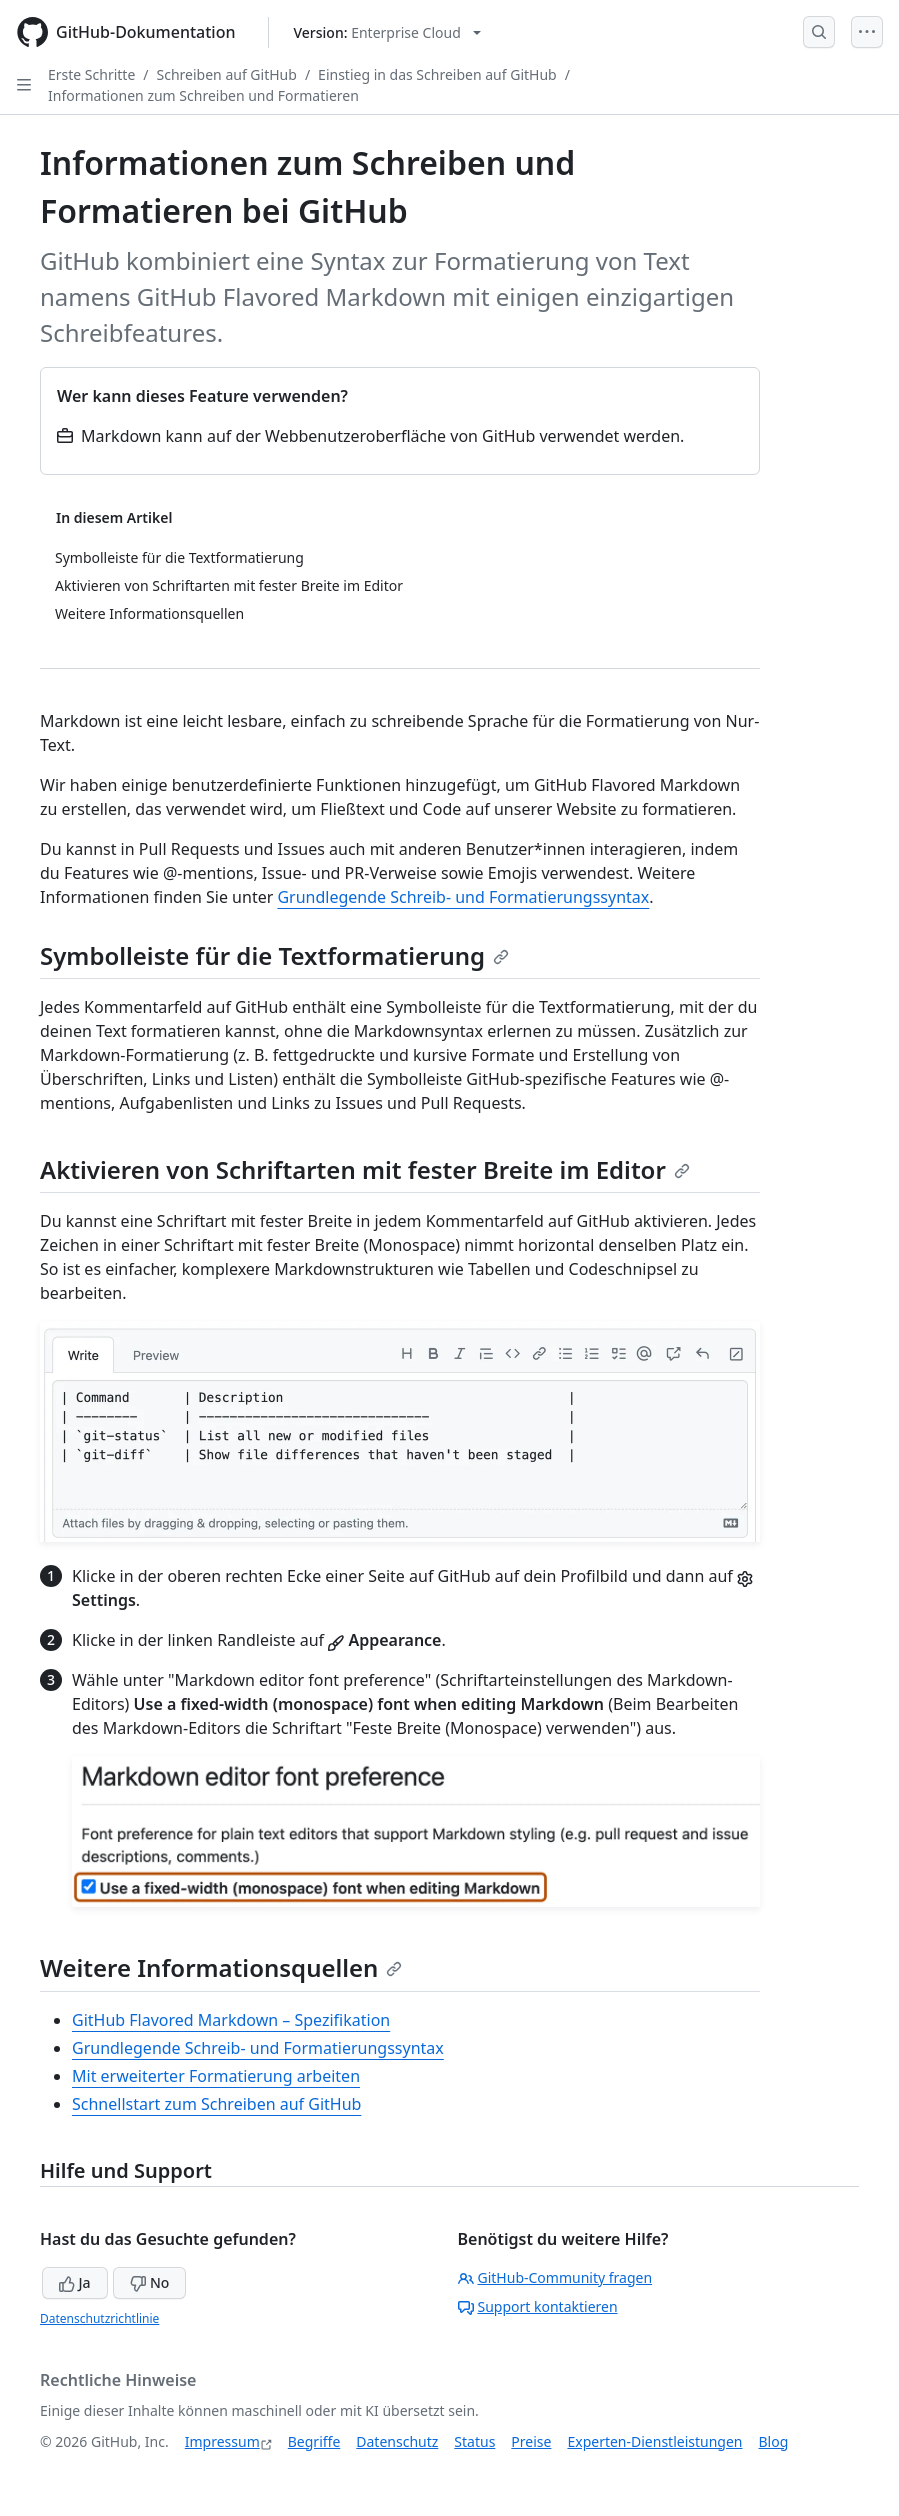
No (149, 2282)
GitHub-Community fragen (555, 2277)
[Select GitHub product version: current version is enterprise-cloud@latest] (387, 32)
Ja (75, 2282)
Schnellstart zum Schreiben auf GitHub (216, 2104)
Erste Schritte (91, 74)
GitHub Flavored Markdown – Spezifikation (231, 2020)
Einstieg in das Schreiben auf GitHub (437, 74)
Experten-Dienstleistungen (654, 2441)
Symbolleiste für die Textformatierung (274, 955)
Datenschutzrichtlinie (99, 2318)
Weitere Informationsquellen (221, 1967)
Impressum (222, 2441)
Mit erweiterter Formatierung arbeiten (216, 2076)
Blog (774, 2441)
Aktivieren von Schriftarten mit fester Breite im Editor (365, 1169)
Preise (531, 2441)
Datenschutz (397, 2441)
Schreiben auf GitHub (227, 74)
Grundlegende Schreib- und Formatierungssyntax (463, 897)
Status (474, 2441)
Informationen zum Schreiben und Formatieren (203, 95)
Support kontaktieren (538, 2306)
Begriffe (314, 2441)
